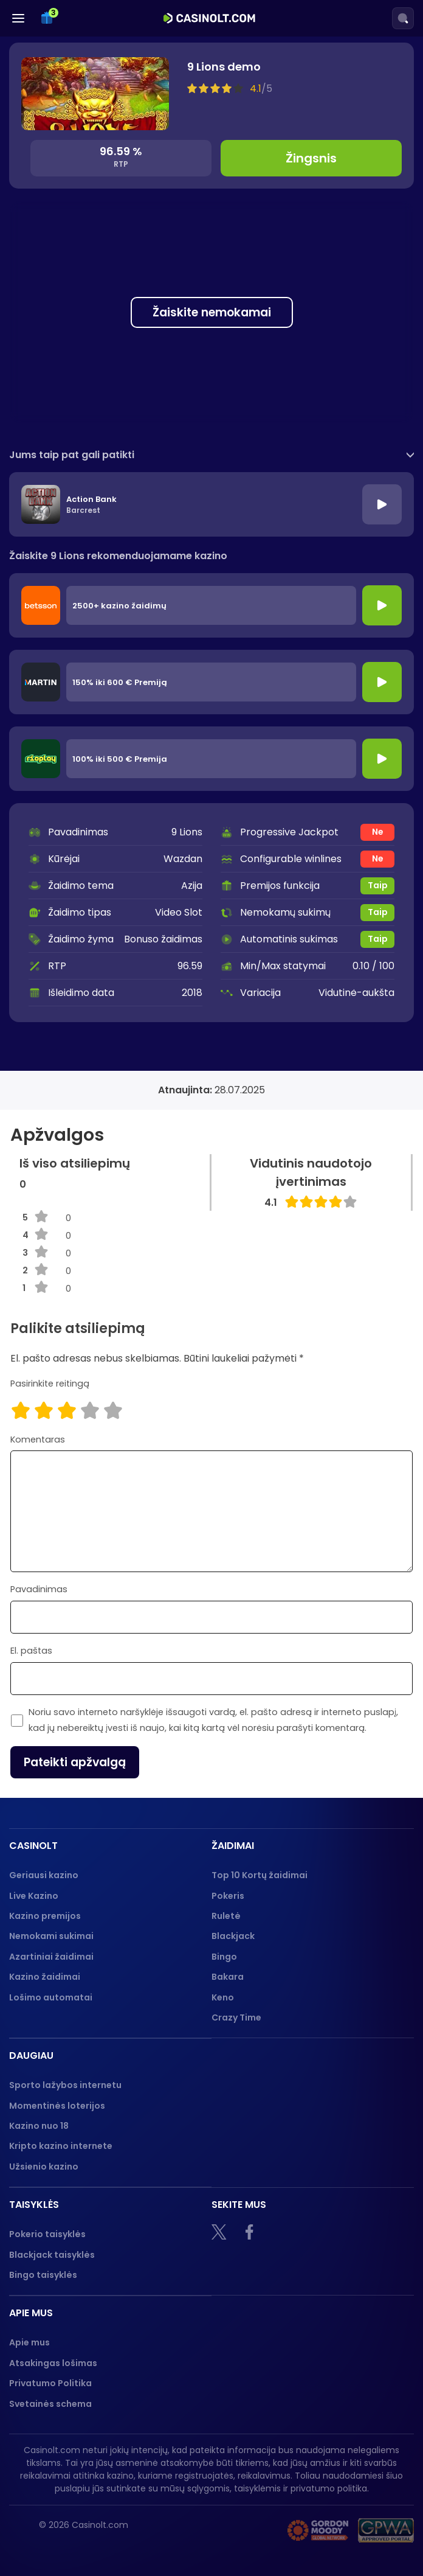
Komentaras (37, 1439)
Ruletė (226, 1916)
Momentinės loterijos (57, 2106)
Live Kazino (33, 1896)
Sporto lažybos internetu (65, 2085)
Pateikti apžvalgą (75, 1762)
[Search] (403, 18)
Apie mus (29, 2342)
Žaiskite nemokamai (212, 312)
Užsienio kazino (43, 2166)
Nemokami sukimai (51, 1936)
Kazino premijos (45, 1916)
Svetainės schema (50, 2404)
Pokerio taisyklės (47, 2234)
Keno (223, 1997)
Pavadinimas (38, 1589)
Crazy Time (236, 2017)
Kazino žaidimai (44, 1977)
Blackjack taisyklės (52, 2255)
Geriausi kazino (43, 1875)
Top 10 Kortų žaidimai (260, 1875)
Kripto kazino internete (60, 2146)
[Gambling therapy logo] (317, 2530)
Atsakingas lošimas (53, 2363)
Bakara (228, 1977)
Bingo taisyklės (43, 2275)
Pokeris (228, 1896)
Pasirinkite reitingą (49, 1383)
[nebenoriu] (247, 2530)
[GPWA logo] (386, 2530)
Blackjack (233, 1936)
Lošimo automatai (50, 1997)
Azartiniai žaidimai (51, 1957)
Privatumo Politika (50, 2383)
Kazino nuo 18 (39, 2126)
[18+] (191, 2530)
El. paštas (31, 1651)
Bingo (224, 1957)
